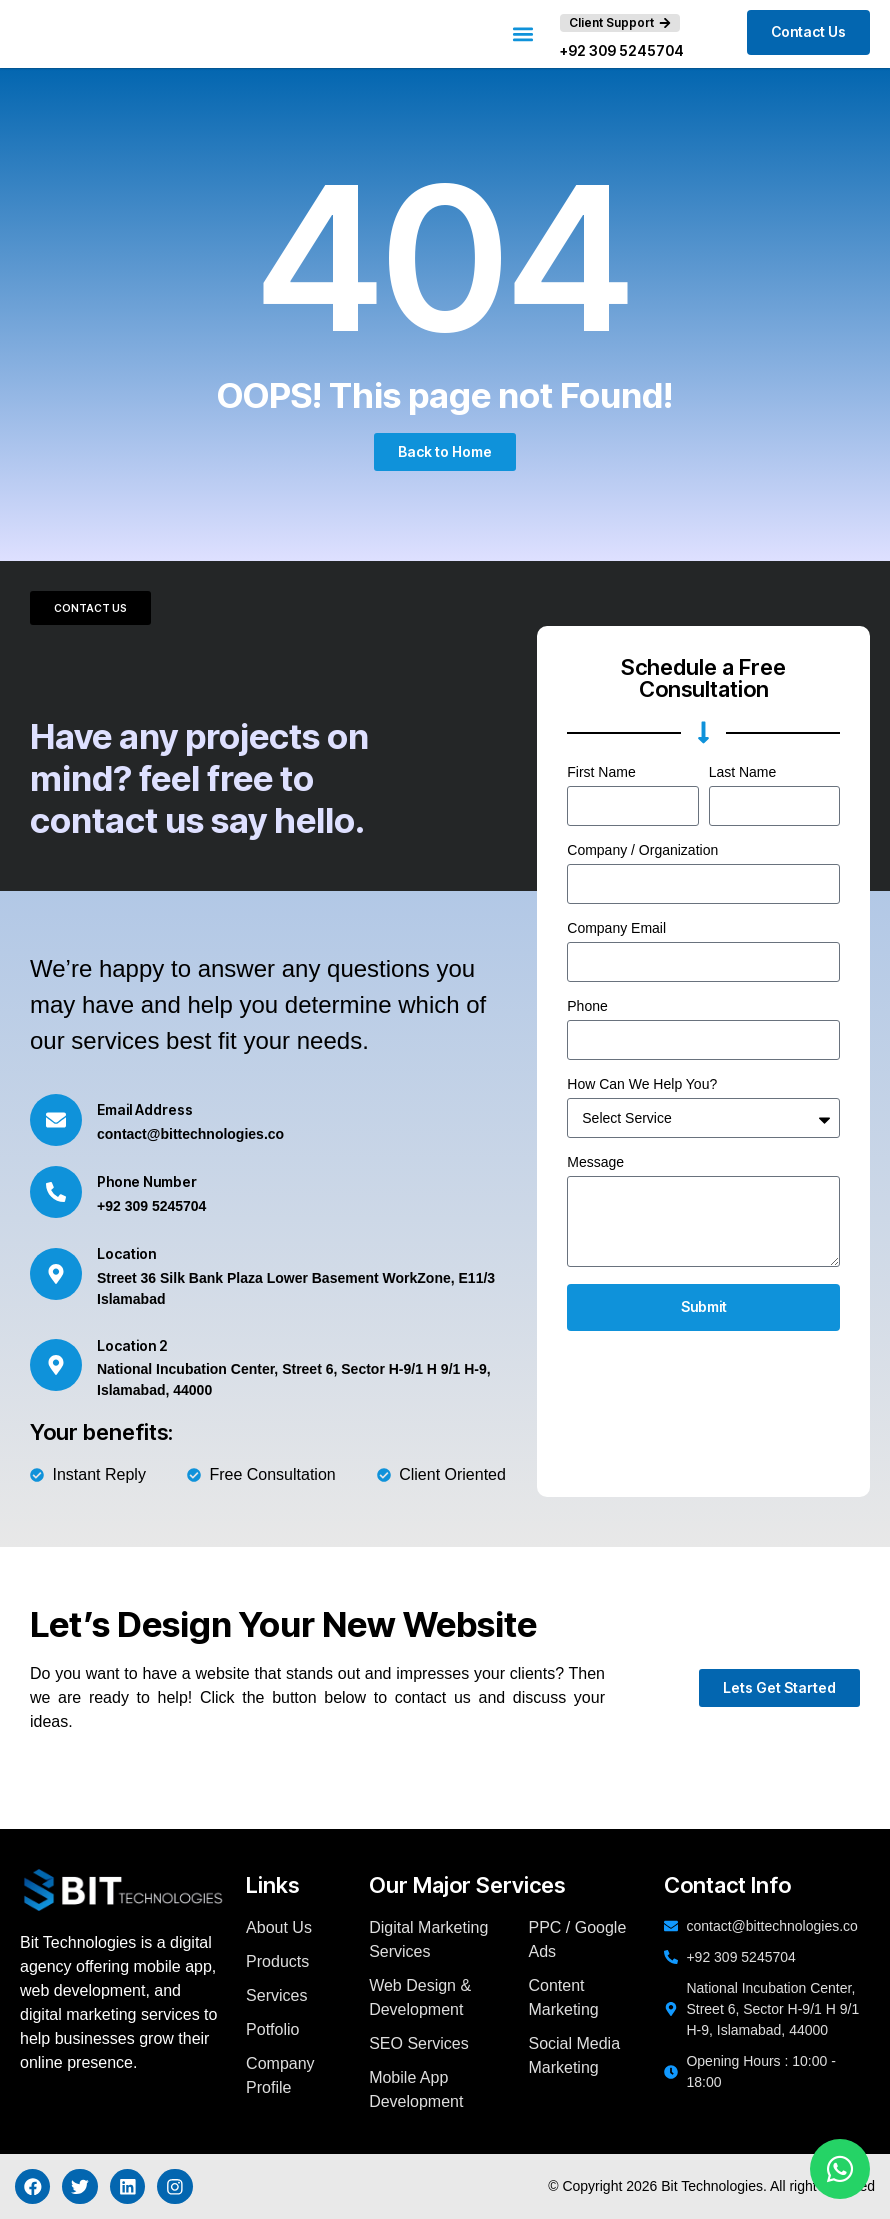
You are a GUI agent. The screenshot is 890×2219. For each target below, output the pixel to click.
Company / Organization (642, 850)
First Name (601, 772)
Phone (587, 1006)
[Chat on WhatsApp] (840, 2169)
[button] (523, 33)
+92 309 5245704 (622, 50)
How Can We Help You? (642, 1084)
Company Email (616, 928)
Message (595, 1162)
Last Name (743, 772)
